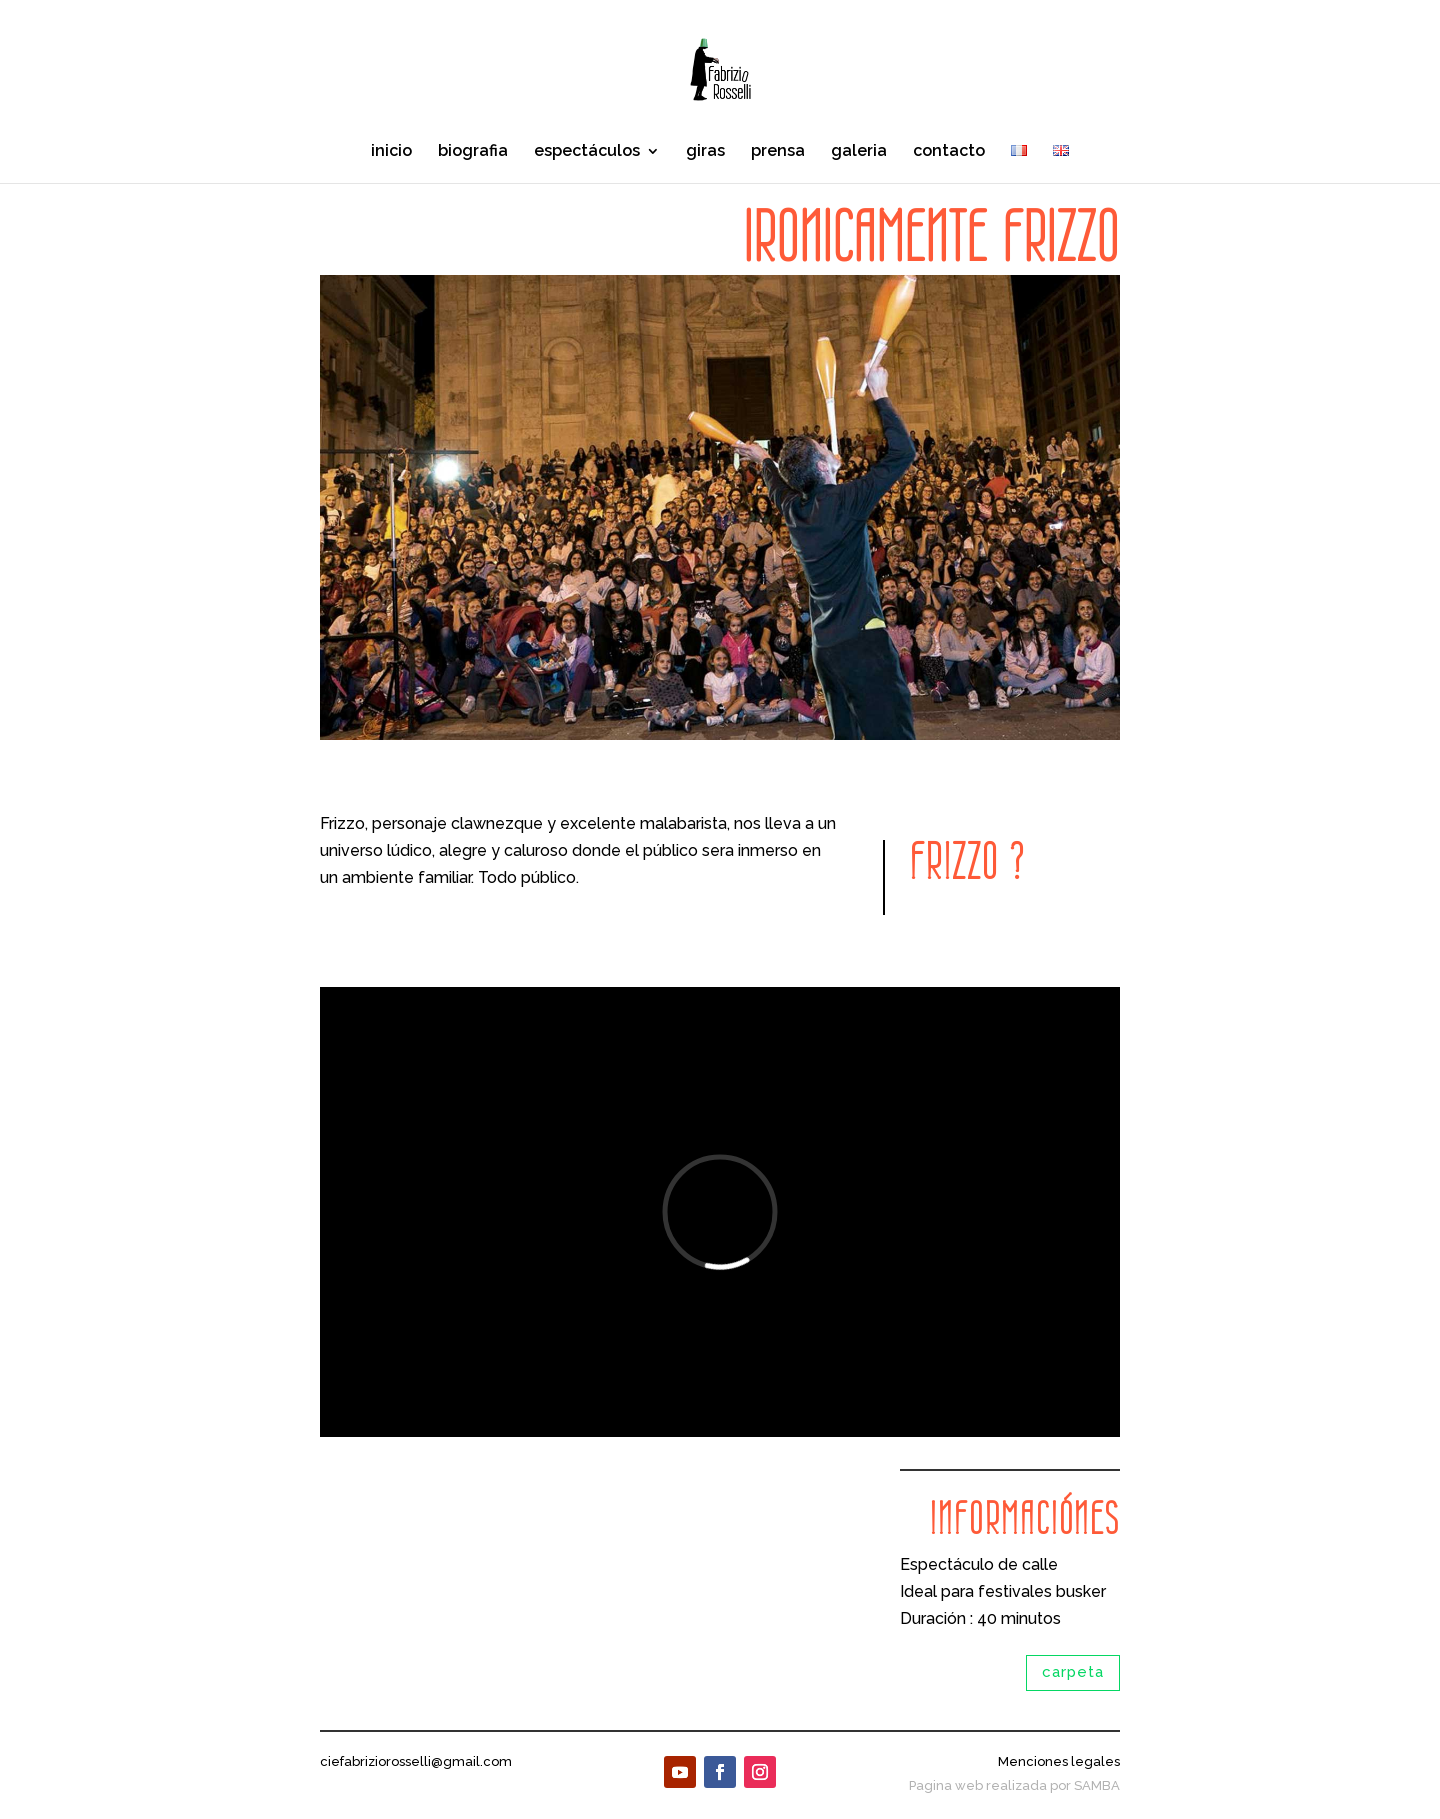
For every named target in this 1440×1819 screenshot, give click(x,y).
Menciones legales (1059, 1761)
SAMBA (1097, 1785)
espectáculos (587, 152)
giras (705, 152)
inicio (391, 152)
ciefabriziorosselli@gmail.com (416, 1761)
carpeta (1073, 1672)
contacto (949, 152)
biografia (473, 152)
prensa (778, 152)
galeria (859, 152)
